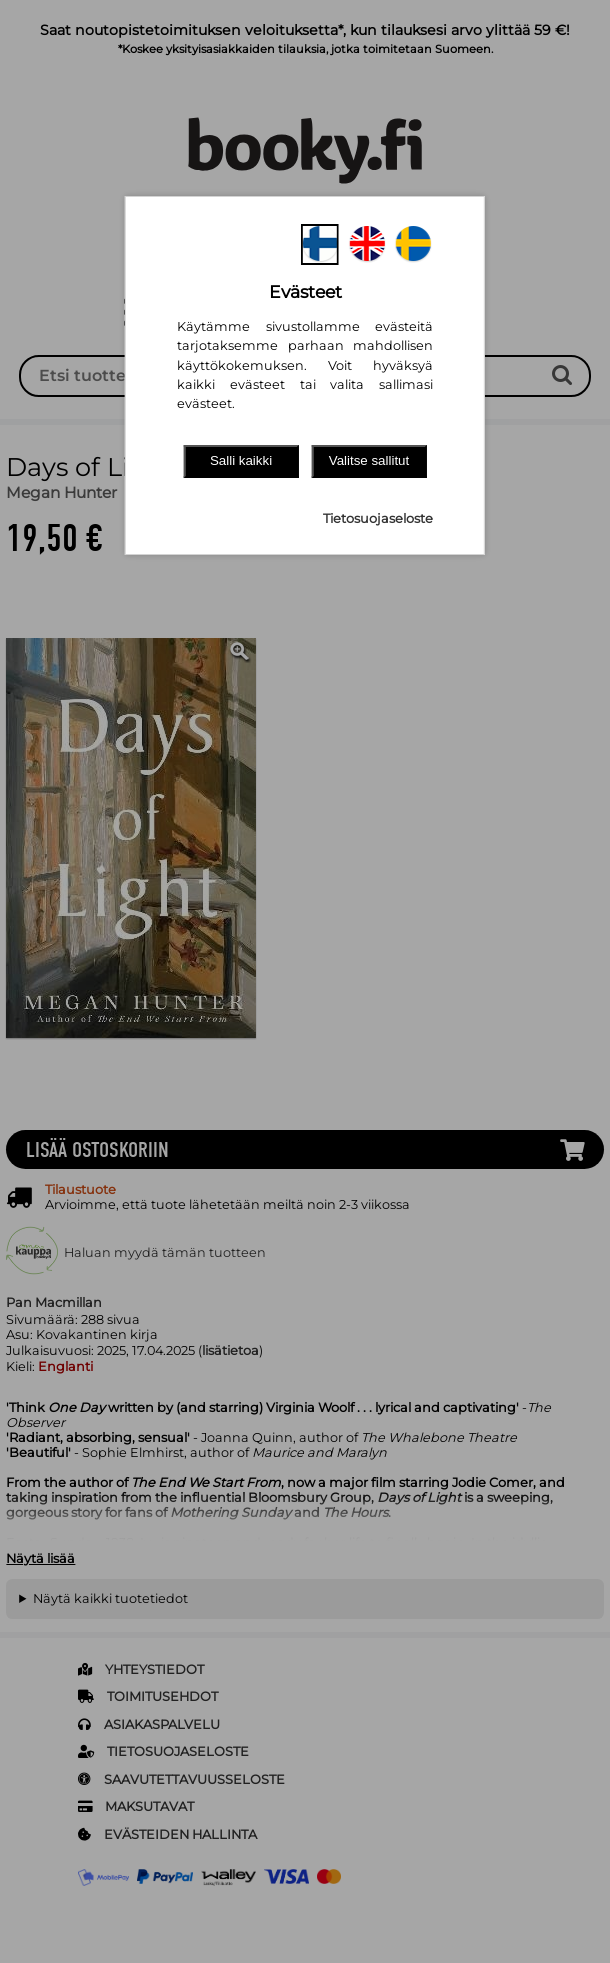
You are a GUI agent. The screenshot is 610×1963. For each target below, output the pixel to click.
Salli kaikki (241, 460)
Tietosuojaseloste (378, 518)
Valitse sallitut (369, 460)
